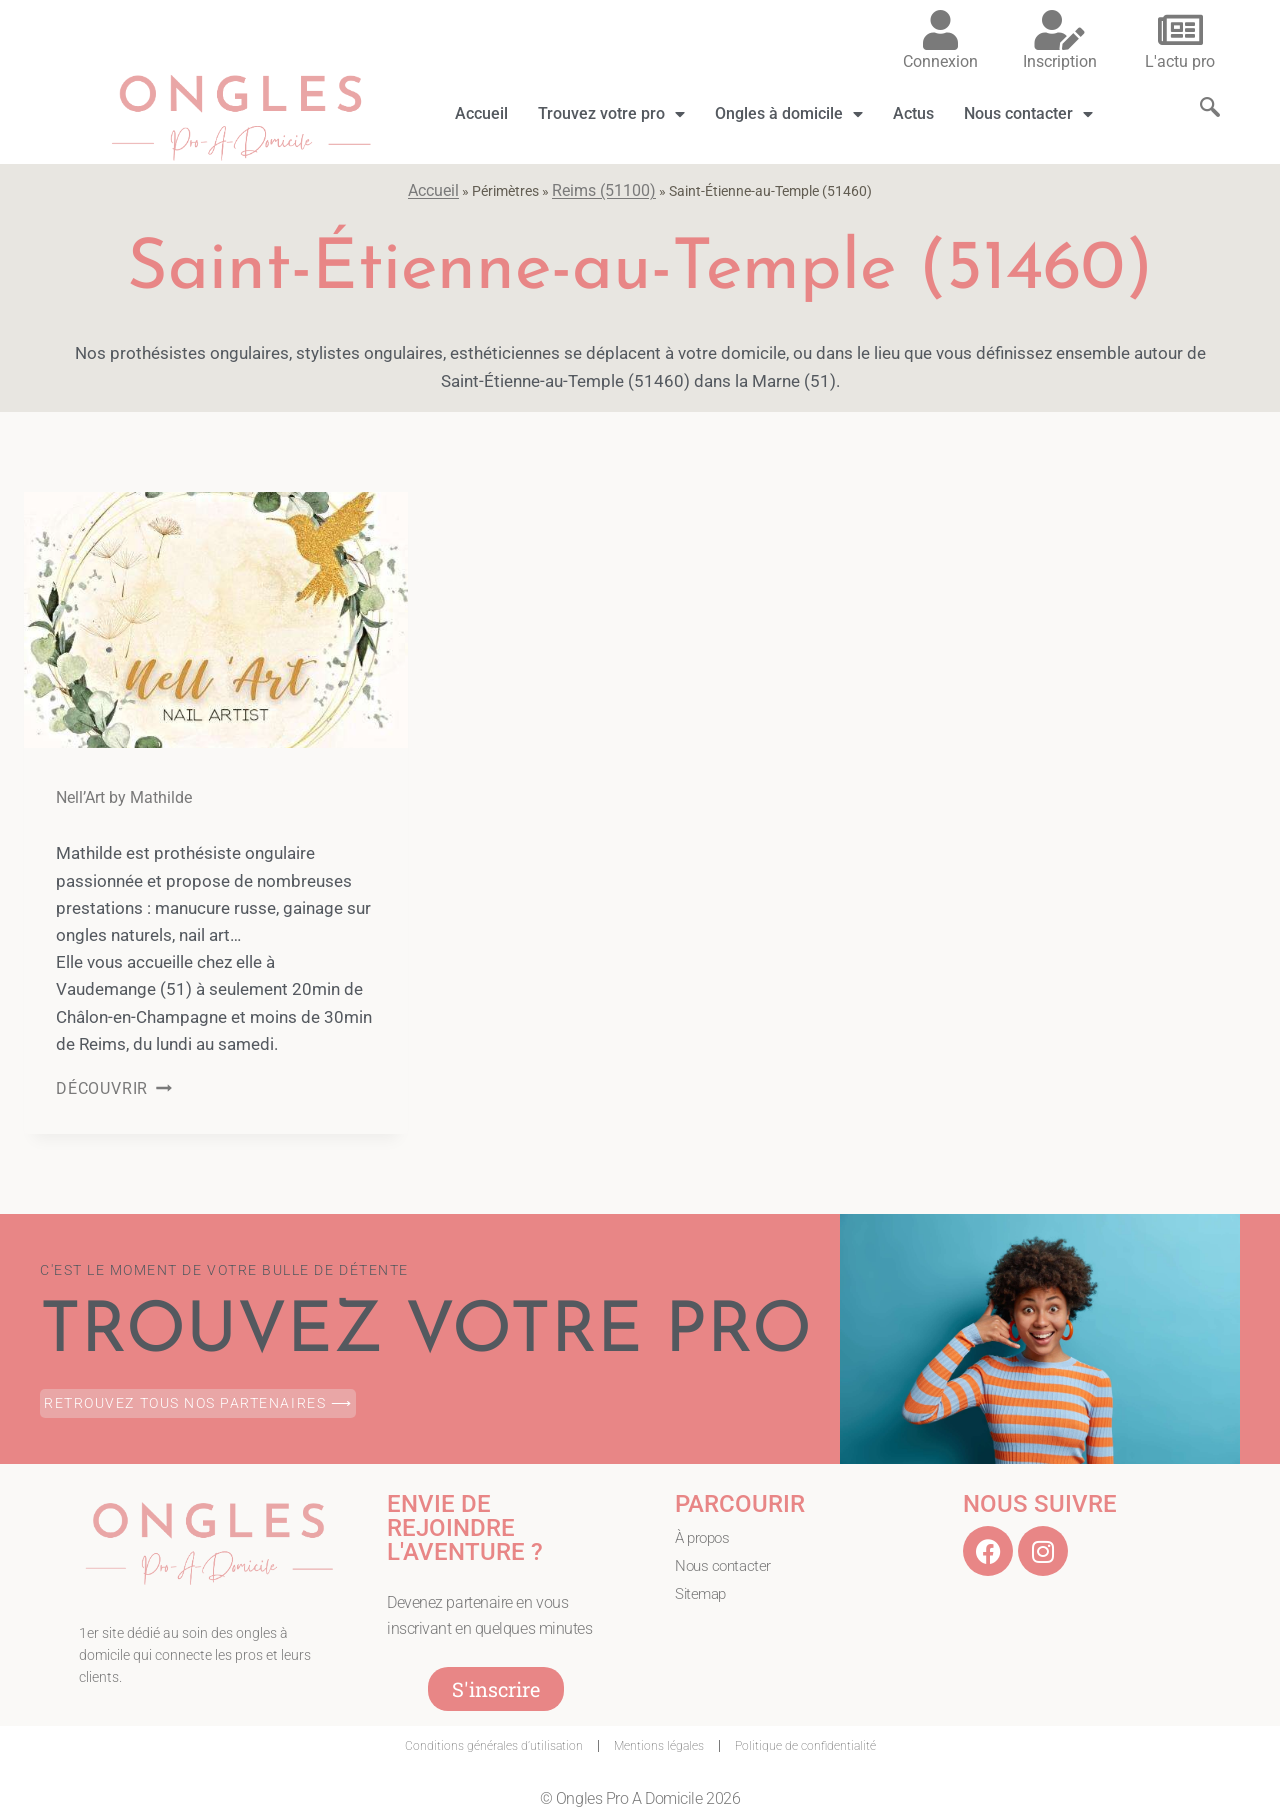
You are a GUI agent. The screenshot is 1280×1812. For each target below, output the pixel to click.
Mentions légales (659, 1746)
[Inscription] (1060, 30)
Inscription (1060, 61)
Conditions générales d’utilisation (494, 1746)
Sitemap (702, 1595)
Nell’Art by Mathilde (124, 797)
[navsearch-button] (1200, 89)
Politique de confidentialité (805, 1746)
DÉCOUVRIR (114, 1088)
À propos (704, 1538)
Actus (913, 113)
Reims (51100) (604, 190)
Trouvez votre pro (611, 114)
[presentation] (216, 620)
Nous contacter (1028, 114)
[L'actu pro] (1180, 30)
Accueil (481, 113)
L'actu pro (1180, 61)
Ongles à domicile (789, 114)
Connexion (940, 61)
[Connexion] (940, 30)
